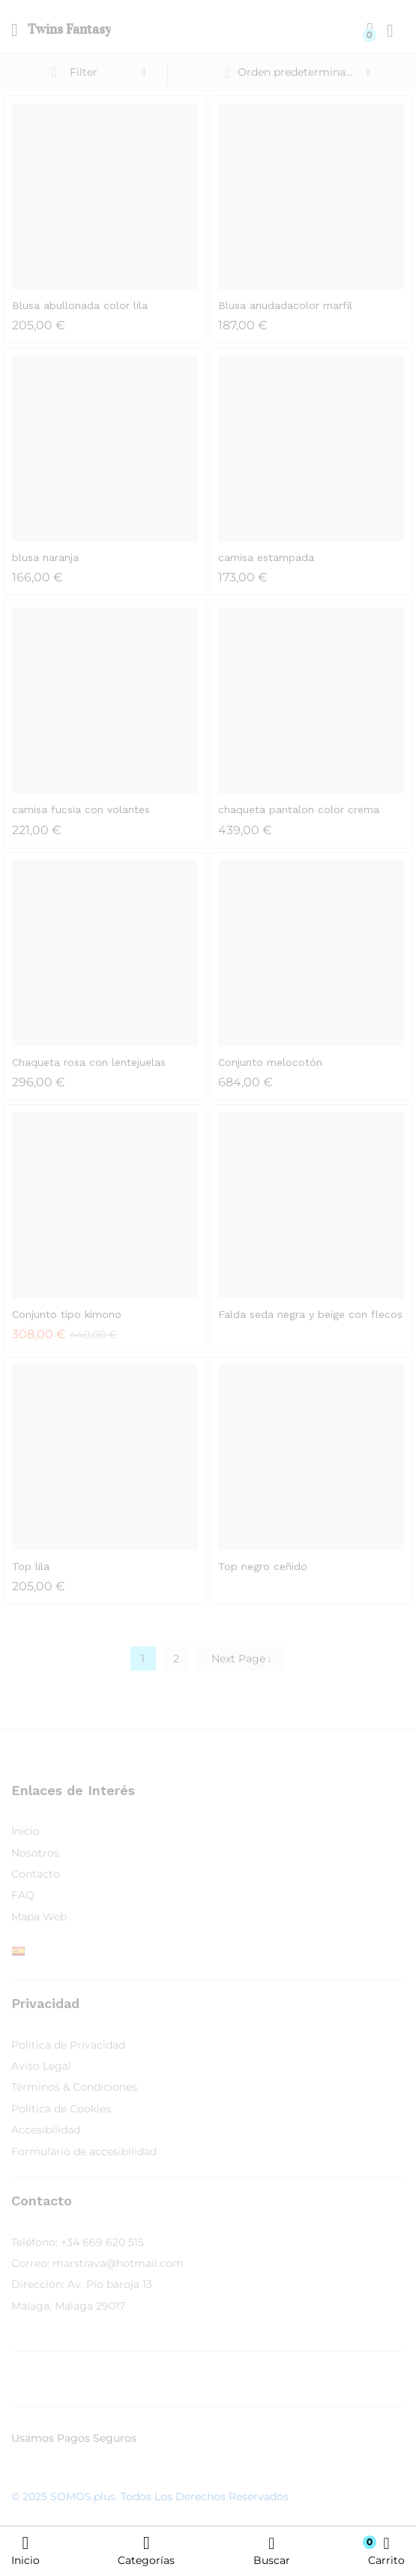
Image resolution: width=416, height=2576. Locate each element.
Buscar (271, 2551)
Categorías (146, 2550)
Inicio (25, 2550)
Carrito (386, 2551)
